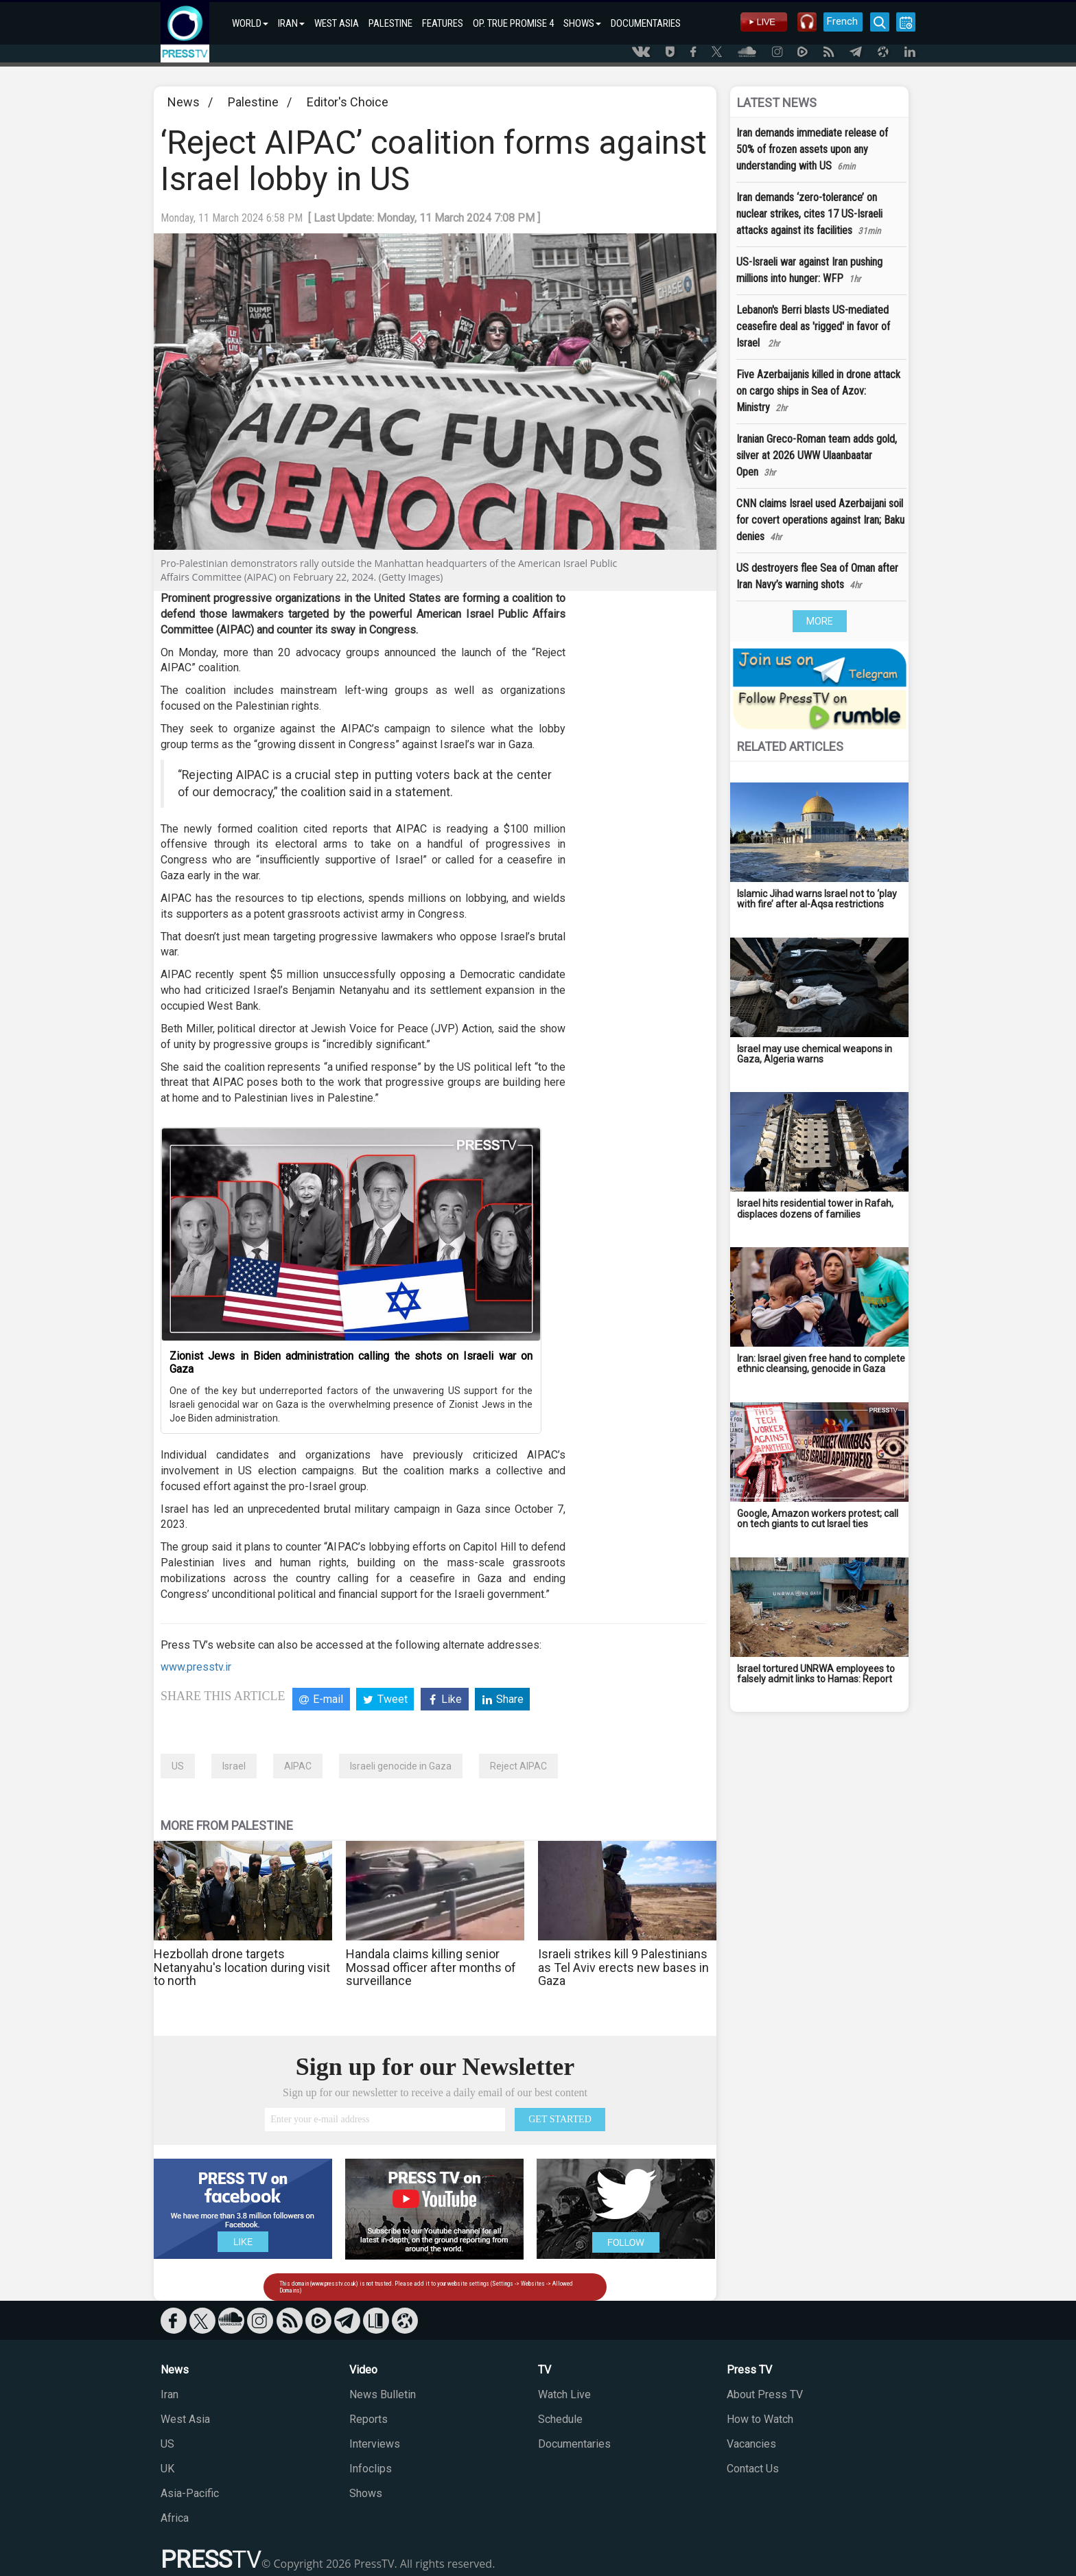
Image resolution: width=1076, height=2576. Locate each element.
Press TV (749, 2369)
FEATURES (442, 23)
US (178, 1766)
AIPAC (298, 1766)
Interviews (374, 2443)
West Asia (185, 2419)
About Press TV (765, 2394)
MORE (819, 621)
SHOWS (582, 23)
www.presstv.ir (196, 1666)
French (841, 21)
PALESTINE (390, 23)
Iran (169, 2394)
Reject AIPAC (518, 1766)
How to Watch (760, 2419)
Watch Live (564, 2394)
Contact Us (753, 2468)
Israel (234, 1766)
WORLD (250, 23)
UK (167, 2468)
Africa (175, 2518)
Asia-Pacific (190, 2493)
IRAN (291, 23)
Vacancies (751, 2443)
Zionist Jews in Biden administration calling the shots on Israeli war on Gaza (351, 1362)
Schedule (560, 2419)
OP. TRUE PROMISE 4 (513, 23)
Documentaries (574, 2443)
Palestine (253, 102)
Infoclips (370, 2468)
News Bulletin (382, 2394)
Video (363, 2369)
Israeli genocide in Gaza (401, 1766)
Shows (365, 2493)
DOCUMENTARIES (646, 23)
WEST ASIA (336, 23)
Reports (368, 2419)
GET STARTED (560, 2119)
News (183, 102)
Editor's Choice (347, 102)
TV (544, 2369)
